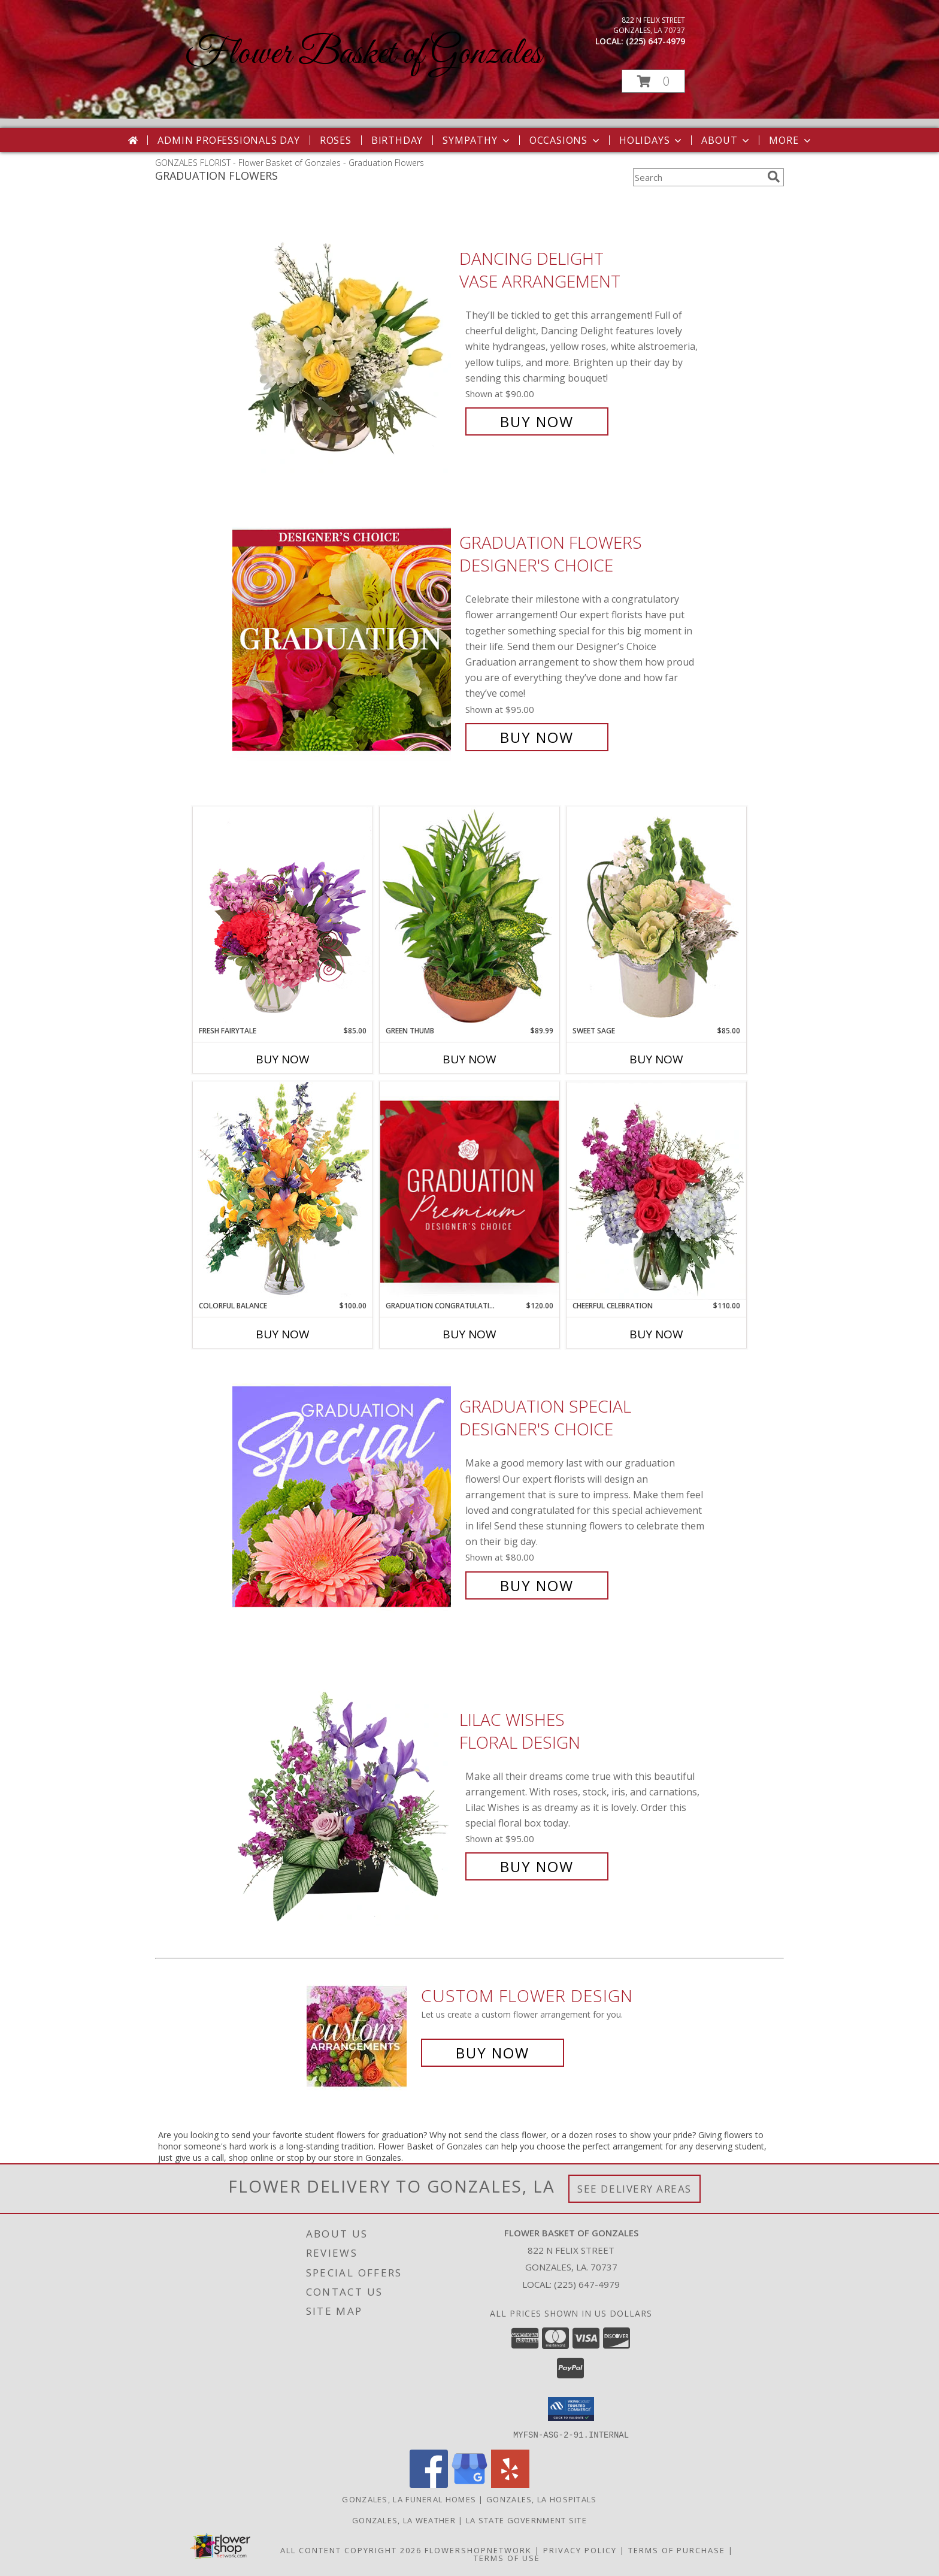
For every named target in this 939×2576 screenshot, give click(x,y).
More (791, 140)
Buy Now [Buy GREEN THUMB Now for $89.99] (469, 1059)
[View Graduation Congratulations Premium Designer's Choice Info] (469, 1191)
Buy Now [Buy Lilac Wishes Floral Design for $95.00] (537, 1866)
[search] (773, 176)
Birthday (397, 140)
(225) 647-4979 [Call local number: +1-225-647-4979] (655, 41)
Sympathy (477, 140)
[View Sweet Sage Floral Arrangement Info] (656, 915)
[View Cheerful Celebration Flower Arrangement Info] (656, 1191)
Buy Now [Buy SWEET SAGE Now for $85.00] (656, 1059)
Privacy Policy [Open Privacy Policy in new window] (580, 2549)
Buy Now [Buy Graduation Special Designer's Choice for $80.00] (537, 1585)
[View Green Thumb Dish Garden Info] (469, 916)
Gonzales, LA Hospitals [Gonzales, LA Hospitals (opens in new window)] (541, 2498)
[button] (653, 81)
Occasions (565, 140)
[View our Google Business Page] (469, 2484)
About (726, 140)
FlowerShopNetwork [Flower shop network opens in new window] (478, 2549)
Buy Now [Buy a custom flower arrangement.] (492, 2053)
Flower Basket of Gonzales (363, 54)
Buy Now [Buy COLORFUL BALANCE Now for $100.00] (283, 1334)
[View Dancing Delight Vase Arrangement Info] (342, 340)
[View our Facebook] (429, 2484)
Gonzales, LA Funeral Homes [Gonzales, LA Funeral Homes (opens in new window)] (409, 2498)
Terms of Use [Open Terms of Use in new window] (507, 2557)
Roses (336, 140)
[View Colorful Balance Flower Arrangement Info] (282, 1190)
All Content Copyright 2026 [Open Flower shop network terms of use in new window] (351, 2549)
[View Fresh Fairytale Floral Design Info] (282, 916)
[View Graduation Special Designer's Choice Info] (342, 1496)
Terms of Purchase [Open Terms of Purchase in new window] (676, 2549)
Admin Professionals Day (228, 140)
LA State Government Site (526, 2519)
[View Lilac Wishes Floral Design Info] (342, 1793)
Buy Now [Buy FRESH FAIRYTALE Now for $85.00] (283, 1059)
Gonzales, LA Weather (404, 2519)
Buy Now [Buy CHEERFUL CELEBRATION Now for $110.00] (656, 1334)
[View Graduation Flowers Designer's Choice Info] (342, 640)
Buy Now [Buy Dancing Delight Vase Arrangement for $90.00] (537, 421)
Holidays (651, 140)
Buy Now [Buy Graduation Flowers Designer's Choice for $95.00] (537, 737)
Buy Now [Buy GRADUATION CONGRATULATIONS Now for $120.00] (469, 1334)
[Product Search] (698, 177)
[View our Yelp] (510, 2484)
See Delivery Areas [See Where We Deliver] (634, 2189)
